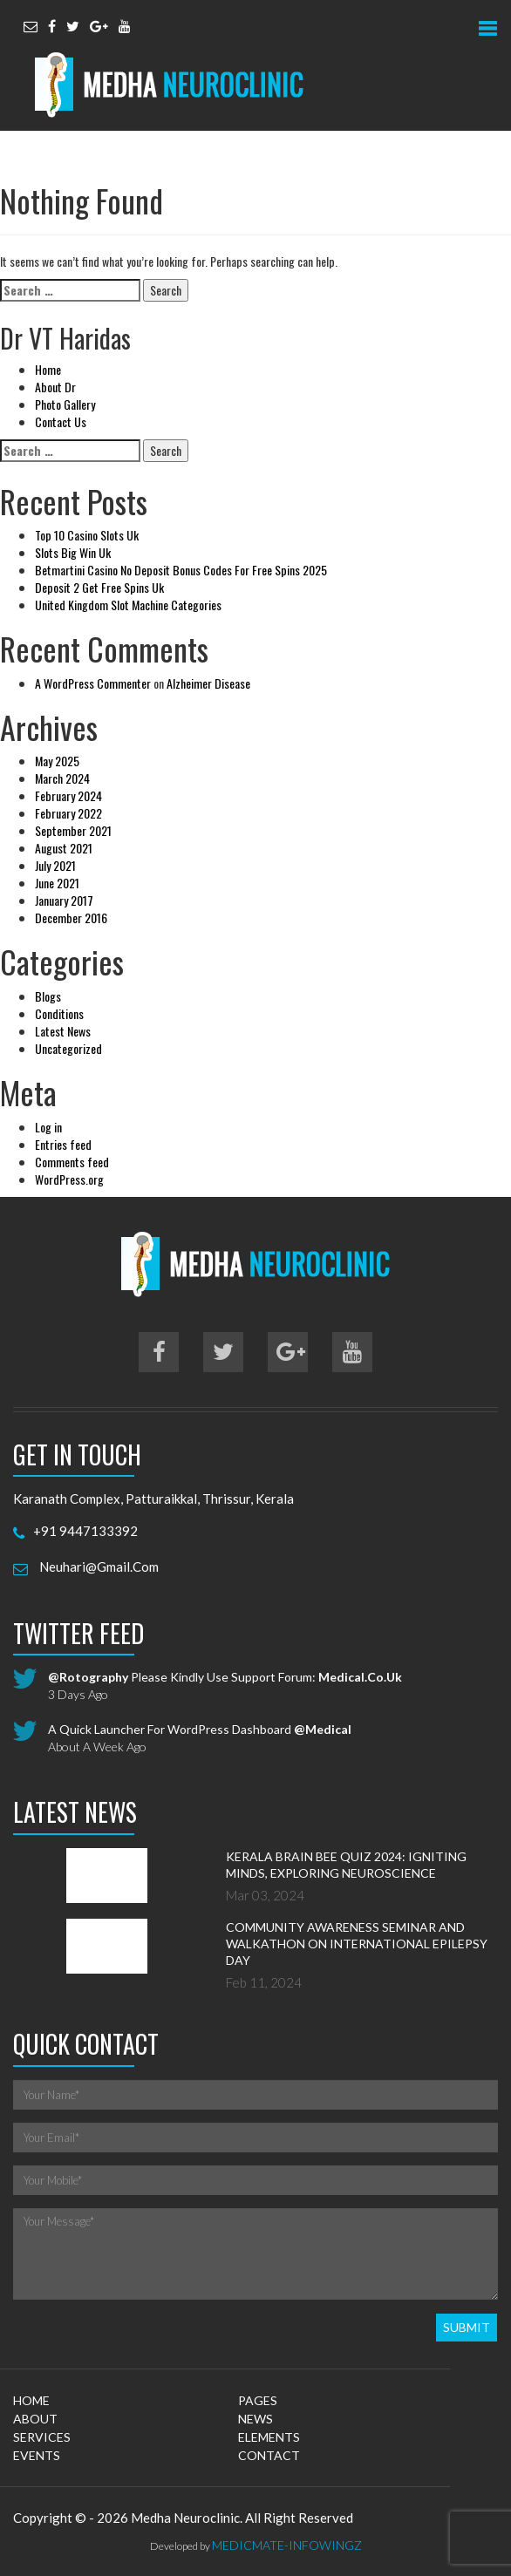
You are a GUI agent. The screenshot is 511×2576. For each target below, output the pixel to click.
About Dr (55, 386)
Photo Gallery (65, 404)
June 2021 (57, 882)
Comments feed (72, 1161)
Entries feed (63, 1144)
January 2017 (64, 900)
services (42, 2437)
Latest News (63, 1031)
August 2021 (63, 848)
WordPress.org (69, 1179)
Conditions (59, 1013)
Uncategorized (68, 1048)
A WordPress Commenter (93, 683)
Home (48, 369)
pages (257, 2400)
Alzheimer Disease (208, 683)
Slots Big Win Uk (73, 552)
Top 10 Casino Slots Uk (87, 535)
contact (269, 2455)
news (255, 2418)
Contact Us (60, 421)
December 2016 (71, 917)
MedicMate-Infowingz (287, 2545)
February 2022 (68, 813)
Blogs (48, 996)
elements (269, 2437)
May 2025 (57, 760)
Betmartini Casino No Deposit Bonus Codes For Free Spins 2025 (181, 570)
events (36, 2455)
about (35, 2418)
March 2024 (62, 778)
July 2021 (55, 865)
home (31, 2400)
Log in (48, 1127)
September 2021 (73, 830)
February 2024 (68, 795)
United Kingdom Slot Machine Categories (128, 604)
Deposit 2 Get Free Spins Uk (99, 587)
